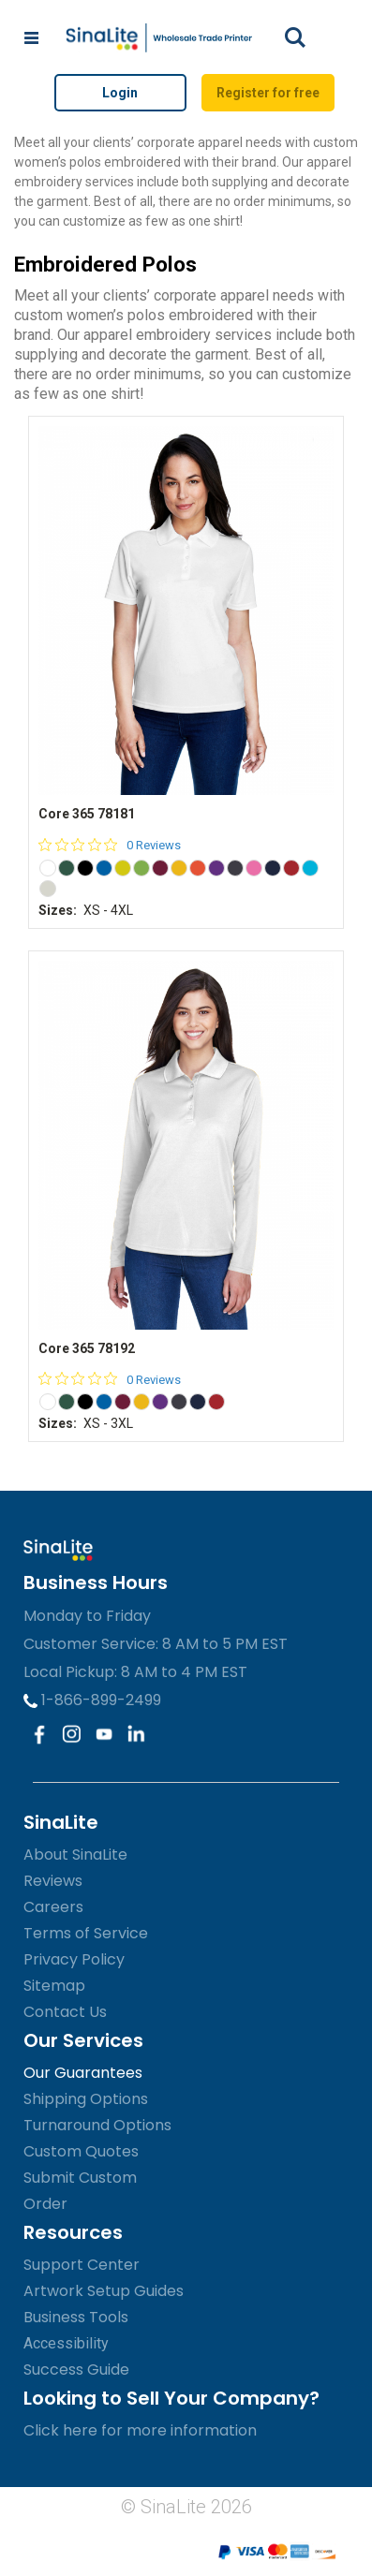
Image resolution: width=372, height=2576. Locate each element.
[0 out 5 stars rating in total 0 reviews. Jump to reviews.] (109, 845)
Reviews (52, 1881)
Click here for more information (140, 2430)
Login (120, 92)
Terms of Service (85, 1933)
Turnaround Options (97, 2125)
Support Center (81, 2264)
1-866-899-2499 (92, 1700)
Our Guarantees (82, 2072)
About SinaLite (75, 1854)
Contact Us (65, 2012)
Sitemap (54, 1985)
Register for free (268, 92)
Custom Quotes (81, 2151)
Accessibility (66, 2343)
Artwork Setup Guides (103, 2291)
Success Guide (76, 2369)
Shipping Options (85, 2099)
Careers (53, 1907)
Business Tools (75, 2317)
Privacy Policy (74, 1959)
